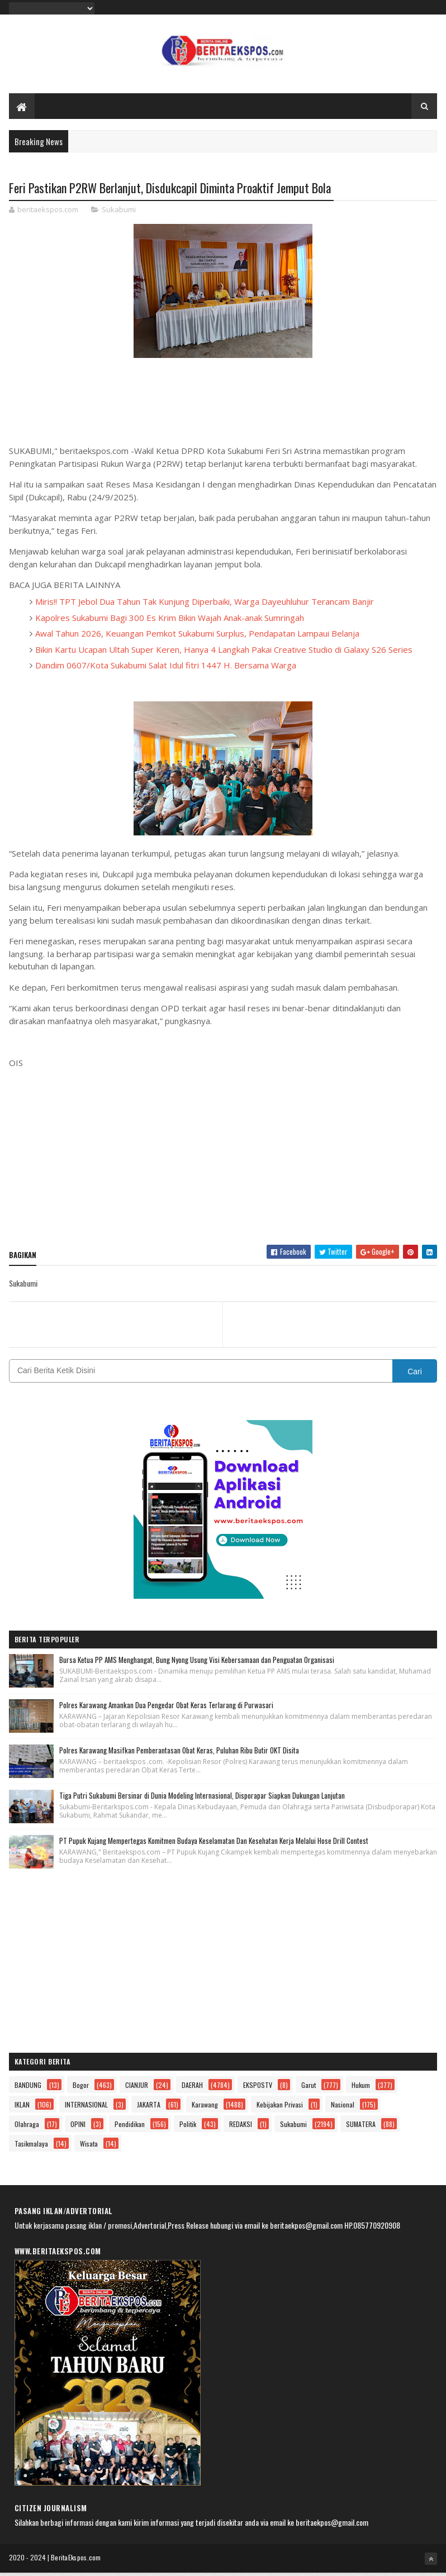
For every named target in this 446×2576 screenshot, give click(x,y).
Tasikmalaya (31, 2147)
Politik (187, 2127)
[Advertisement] (223, 1159)
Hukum (361, 2088)
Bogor (81, 2088)
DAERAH (192, 2088)
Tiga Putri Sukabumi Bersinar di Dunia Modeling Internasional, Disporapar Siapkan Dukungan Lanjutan (202, 1798)
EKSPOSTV (257, 2088)
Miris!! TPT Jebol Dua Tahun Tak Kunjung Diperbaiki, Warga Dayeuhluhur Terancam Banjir (204, 604)
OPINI (78, 2127)
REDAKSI (240, 2127)
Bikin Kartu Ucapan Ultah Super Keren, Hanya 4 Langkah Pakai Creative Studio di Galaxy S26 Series (223, 652)
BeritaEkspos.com (76, 2560)
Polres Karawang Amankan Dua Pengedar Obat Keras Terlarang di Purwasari (166, 1708)
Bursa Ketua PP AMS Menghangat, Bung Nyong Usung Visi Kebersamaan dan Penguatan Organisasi (196, 1663)
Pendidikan (130, 2127)
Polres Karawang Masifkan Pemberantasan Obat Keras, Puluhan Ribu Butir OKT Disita (179, 1753)
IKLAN (22, 2108)
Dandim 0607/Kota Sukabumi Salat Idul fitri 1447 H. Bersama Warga (165, 668)
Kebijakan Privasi (280, 2108)
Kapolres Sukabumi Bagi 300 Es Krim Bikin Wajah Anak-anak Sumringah (169, 621)
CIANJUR (136, 2088)
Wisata (89, 2147)
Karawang (205, 2108)
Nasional (342, 2108)
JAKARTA (148, 2108)
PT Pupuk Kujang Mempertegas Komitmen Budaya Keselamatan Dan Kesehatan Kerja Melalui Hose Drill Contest (213, 1843)
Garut (308, 2088)
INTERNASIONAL (86, 2108)
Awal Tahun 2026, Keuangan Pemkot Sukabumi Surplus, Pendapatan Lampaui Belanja (197, 636)
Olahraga (27, 2127)
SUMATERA (361, 2127)
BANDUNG (28, 2088)
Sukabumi (119, 213)
